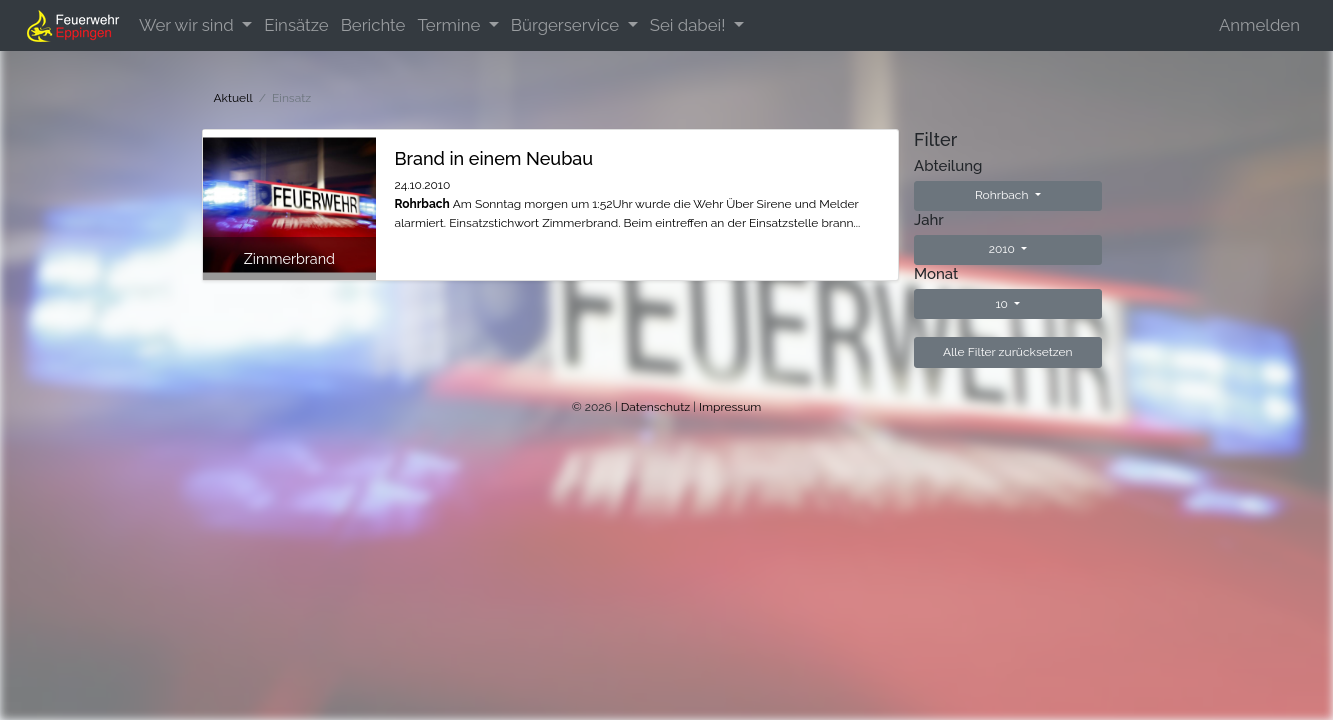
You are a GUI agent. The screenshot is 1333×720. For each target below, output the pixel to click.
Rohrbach (1003, 195)
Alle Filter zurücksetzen (1008, 352)
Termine (450, 25)
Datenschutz (655, 407)
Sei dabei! (690, 25)
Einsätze (296, 25)
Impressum (730, 407)
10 (1003, 304)
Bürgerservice (567, 25)
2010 (1003, 249)
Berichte (373, 25)
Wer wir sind (188, 25)
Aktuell (233, 98)
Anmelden (1259, 25)
